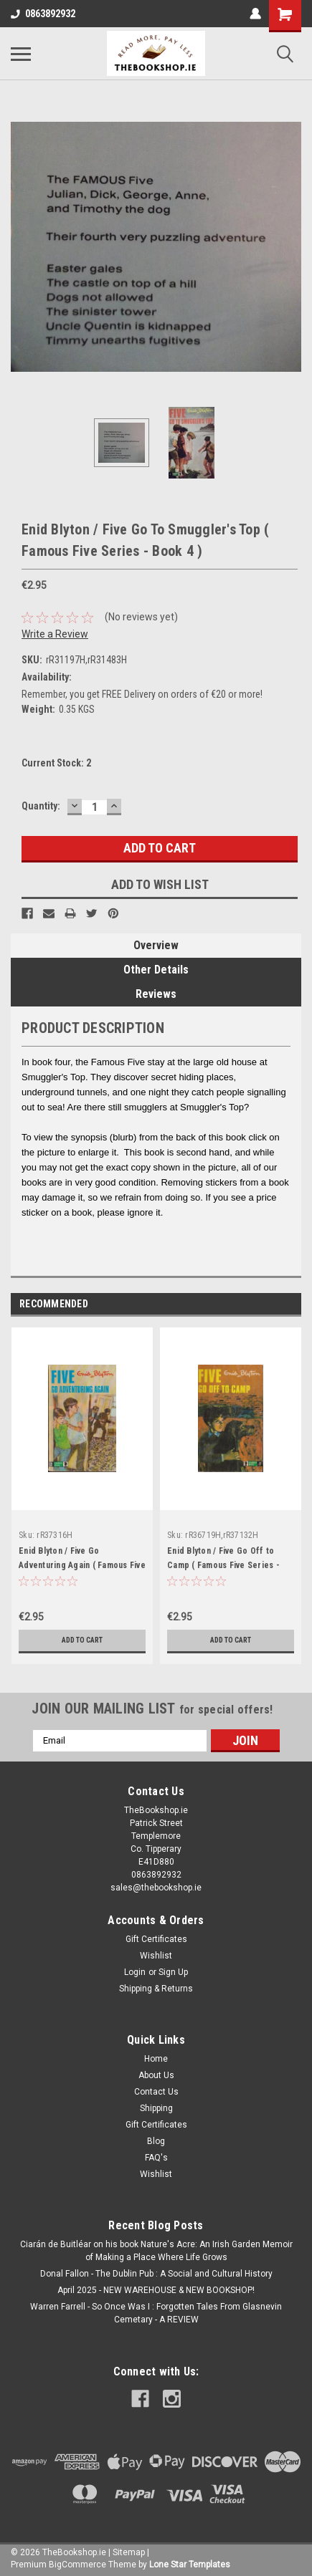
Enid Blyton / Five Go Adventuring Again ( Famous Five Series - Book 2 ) (82, 1565)
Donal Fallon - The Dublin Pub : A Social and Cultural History (156, 2274)
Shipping (156, 2108)
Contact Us (156, 2092)
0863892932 (43, 13)
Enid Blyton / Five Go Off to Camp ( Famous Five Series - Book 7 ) (223, 1565)
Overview (156, 945)
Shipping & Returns (156, 1989)
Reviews (156, 994)
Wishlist (156, 1956)
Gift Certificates (156, 1939)
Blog (156, 2141)
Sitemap (129, 2552)
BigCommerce (77, 2565)
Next (290, 1304)
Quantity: (41, 806)
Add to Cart (82, 1640)
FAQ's (156, 2158)
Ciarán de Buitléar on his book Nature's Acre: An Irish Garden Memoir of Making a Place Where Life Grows (156, 2250)
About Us (156, 2075)
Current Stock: (56, 763)
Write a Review (55, 634)
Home (156, 2059)
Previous (270, 1304)
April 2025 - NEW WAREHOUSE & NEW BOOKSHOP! (156, 2290)
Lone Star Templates (189, 2565)
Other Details (156, 969)
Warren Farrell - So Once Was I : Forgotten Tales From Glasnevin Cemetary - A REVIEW (156, 2313)
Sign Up (173, 1972)
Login (135, 1972)
